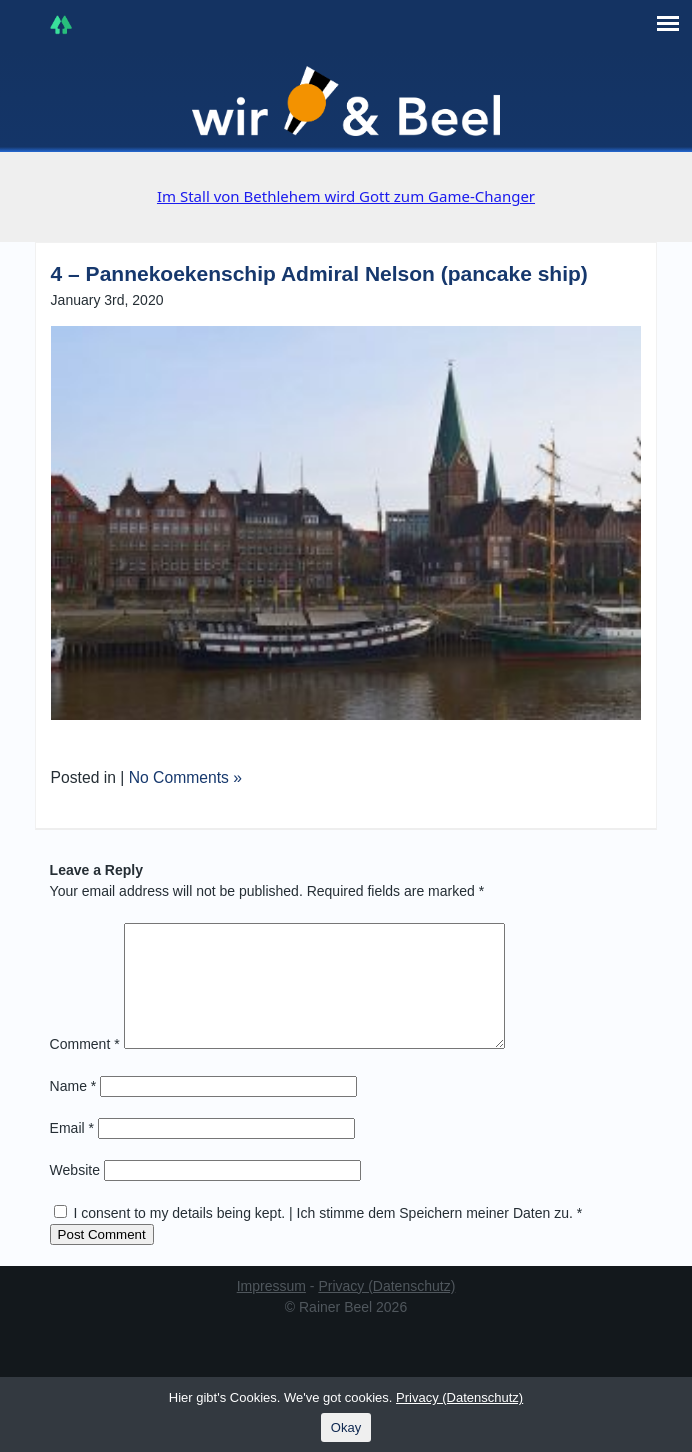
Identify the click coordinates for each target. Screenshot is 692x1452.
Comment (85, 1068)
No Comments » (185, 777)
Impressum (271, 1310)
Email (72, 1152)
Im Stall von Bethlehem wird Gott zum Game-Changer (346, 196)
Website (75, 1194)
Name (73, 1110)
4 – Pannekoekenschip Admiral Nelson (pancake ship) (319, 273)
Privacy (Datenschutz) (386, 1310)
